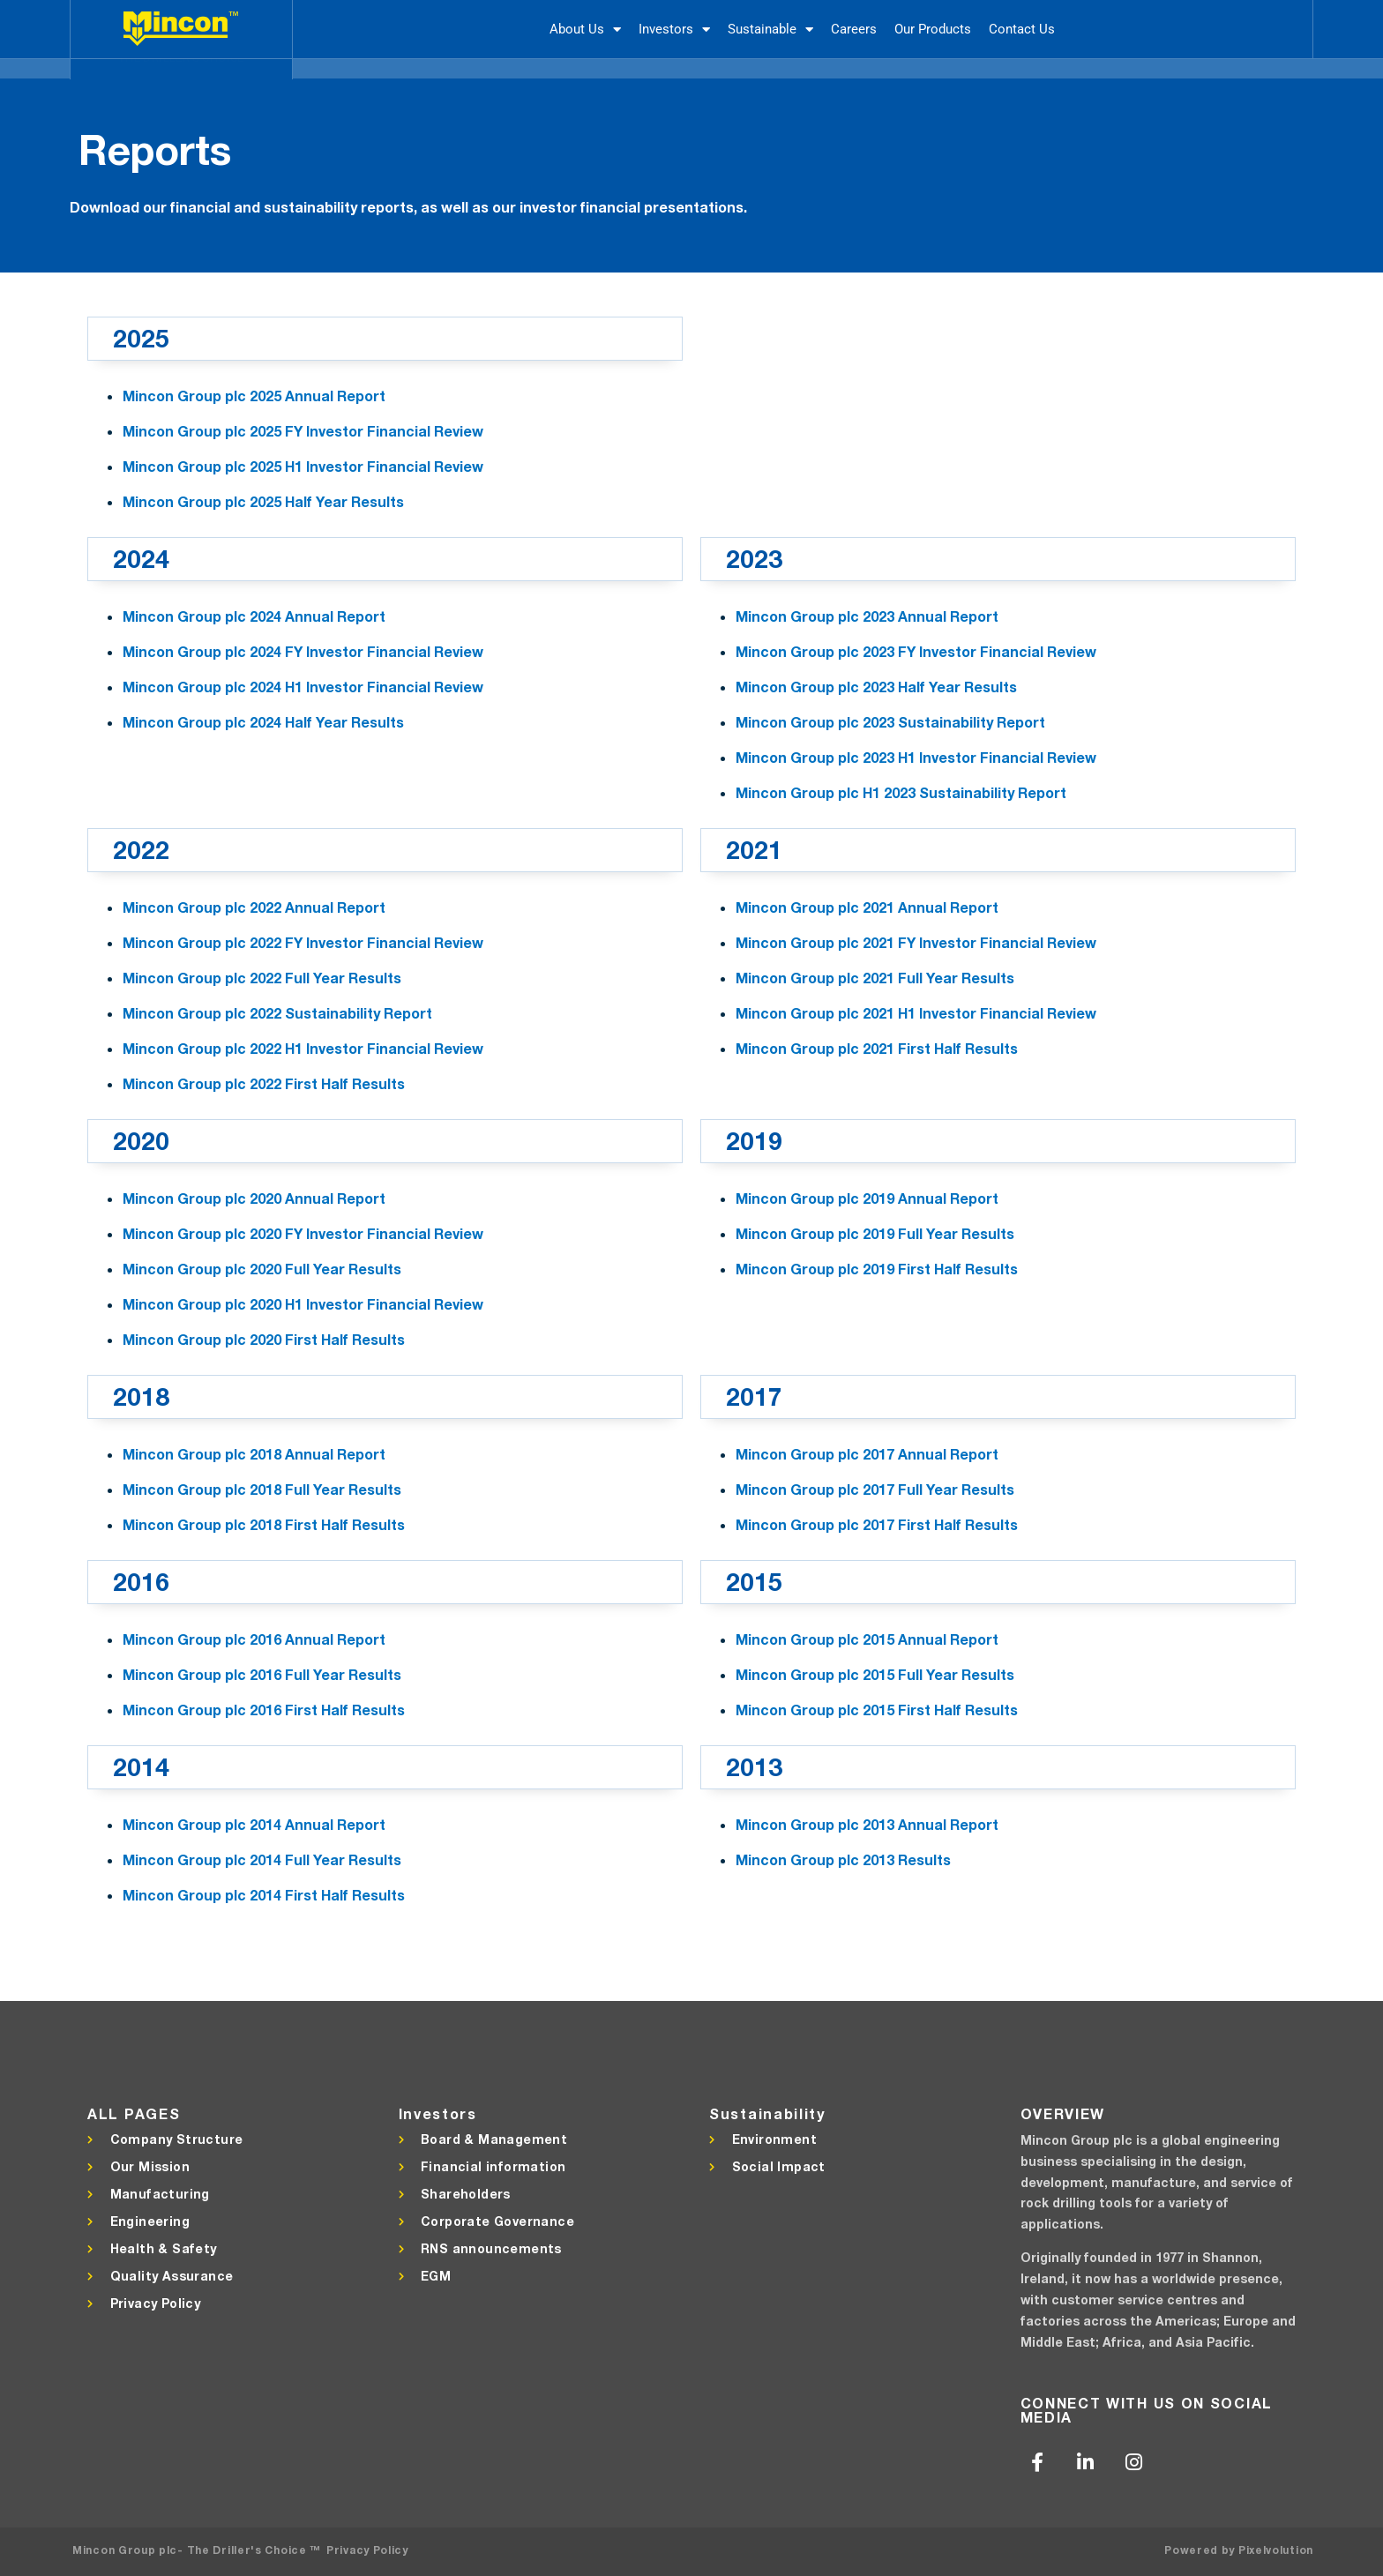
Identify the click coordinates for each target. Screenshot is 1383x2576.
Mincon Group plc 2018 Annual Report (254, 1453)
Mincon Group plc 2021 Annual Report (867, 907)
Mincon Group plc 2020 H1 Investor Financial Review (303, 1303)
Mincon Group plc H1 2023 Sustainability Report (901, 792)
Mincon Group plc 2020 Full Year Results (262, 1268)
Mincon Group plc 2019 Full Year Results (875, 1233)
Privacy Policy (367, 2550)
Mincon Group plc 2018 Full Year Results (262, 1489)
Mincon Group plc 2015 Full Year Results (875, 1674)
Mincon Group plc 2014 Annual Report (254, 1824)
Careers (854, 29)
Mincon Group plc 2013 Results (843, 1859)
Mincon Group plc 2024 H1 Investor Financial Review (303, 686)
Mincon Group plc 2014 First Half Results (264, 1894)
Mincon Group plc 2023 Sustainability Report (890, 721)
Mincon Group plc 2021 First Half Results (877, 1048)
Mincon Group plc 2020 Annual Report (254, 1198)
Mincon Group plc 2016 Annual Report (254, 1639)
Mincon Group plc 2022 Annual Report (254, 907)
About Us (585, 29)
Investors (674, 29)
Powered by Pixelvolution (1238, 2550)
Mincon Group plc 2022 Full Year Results (262, 977)
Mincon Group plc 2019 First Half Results (877, 1268)
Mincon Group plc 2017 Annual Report (867, 1453)
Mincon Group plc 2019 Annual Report (867, 1198)
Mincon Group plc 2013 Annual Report (867, 1824)
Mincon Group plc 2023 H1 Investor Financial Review (916, 757)
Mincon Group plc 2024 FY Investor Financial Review (303, 651)
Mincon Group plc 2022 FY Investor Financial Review (303, 942)
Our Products (932, 29)
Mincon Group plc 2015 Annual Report (867, 1639)
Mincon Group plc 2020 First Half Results (264, 1339)
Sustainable (770, 29)
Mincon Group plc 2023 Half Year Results (876, 686)
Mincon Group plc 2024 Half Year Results (263, 721)
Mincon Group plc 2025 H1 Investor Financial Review (303, 466)
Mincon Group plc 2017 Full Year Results (875, 1489)
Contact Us (1022, 29)
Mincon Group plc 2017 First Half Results (877, 1524)
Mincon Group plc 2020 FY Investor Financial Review (303, 1233)
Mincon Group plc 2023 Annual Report (867, 616)
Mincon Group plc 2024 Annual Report (254, 616)
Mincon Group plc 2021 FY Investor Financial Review (916, 942)
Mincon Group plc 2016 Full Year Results (262, 1674)
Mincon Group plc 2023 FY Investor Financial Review (916, 651)
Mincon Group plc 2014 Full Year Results (262, 1859)
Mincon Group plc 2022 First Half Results (264, 1083)
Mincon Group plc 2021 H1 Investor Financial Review (916, 1012)
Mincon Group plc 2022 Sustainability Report (277, 1012)
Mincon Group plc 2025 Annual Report (254, 395)
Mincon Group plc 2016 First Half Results (264, 1709)
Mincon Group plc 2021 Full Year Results (875, 977)
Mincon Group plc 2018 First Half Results (264, 1524)
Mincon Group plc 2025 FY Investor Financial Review (303, 430)
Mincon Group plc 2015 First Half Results (877, 1709)
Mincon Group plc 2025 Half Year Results (263, 501)
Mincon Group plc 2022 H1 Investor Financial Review (303, 1048)
